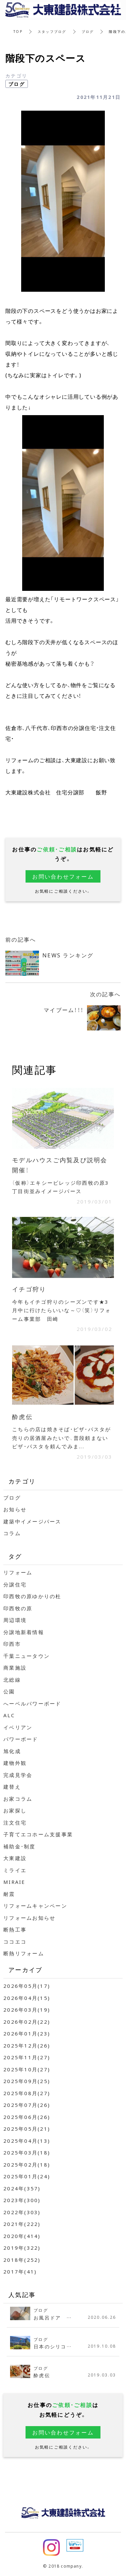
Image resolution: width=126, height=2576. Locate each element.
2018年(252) (22, 2259)
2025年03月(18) (26, 2152)
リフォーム (17, 1572)
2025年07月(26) (26, 2105)
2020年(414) (22, 2236)
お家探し (15, 1810)
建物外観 (15, 1763)
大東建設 (15, 1858)
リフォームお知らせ (29, 1917)
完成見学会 (17, 1775)
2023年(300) (22, 2200)
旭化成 (12, 1751)
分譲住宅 (15, 1584)
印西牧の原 (17, 1608)
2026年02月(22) (26, 2021)
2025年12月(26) (26, 2045)
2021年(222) (22, 2224)
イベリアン (17, 1727)
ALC (9, 1715)
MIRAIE (14, 1882)
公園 (9, 1691)
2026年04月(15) (26, 1998)
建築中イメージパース (32, 1521)
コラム (12, 1533)
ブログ (88, 31)
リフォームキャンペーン (35, 1905)
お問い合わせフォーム (63, 876)
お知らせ (15, 1509)
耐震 (9, 1894)
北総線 (12, 1679)
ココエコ (15, 1941)
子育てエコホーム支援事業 (38, 1834)
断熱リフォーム (23, 1953)
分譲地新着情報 (23, 1632)
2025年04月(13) (26, 2140)
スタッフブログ (52, 31)
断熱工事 (15, 1929)
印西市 (12, 1643)
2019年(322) (22, 2247)
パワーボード (20, 1739)
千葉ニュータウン (26, 1656)
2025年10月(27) (26, 2069)
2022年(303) (22, 2212)
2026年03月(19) (26, 2009)
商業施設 (15, 1667)
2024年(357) (22, 2188)
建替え (12, 1786)
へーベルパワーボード (32, 1703)
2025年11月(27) (26, 2057)
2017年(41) (20, 2271)
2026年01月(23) (26, 2033)
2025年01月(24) (26, 2176)
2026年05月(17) (26, 1986)
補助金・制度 (19, 1846)
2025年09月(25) (26, 2081)
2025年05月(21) (26, 2128)
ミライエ (15, 1870)
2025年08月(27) (26, 2093)
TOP (18, 31)
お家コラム (17, 1798)
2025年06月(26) (26, 2117)
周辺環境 (15, 1620)
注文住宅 (15, 1822)
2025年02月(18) (26, 2164)
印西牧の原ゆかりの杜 (32, 1596)
